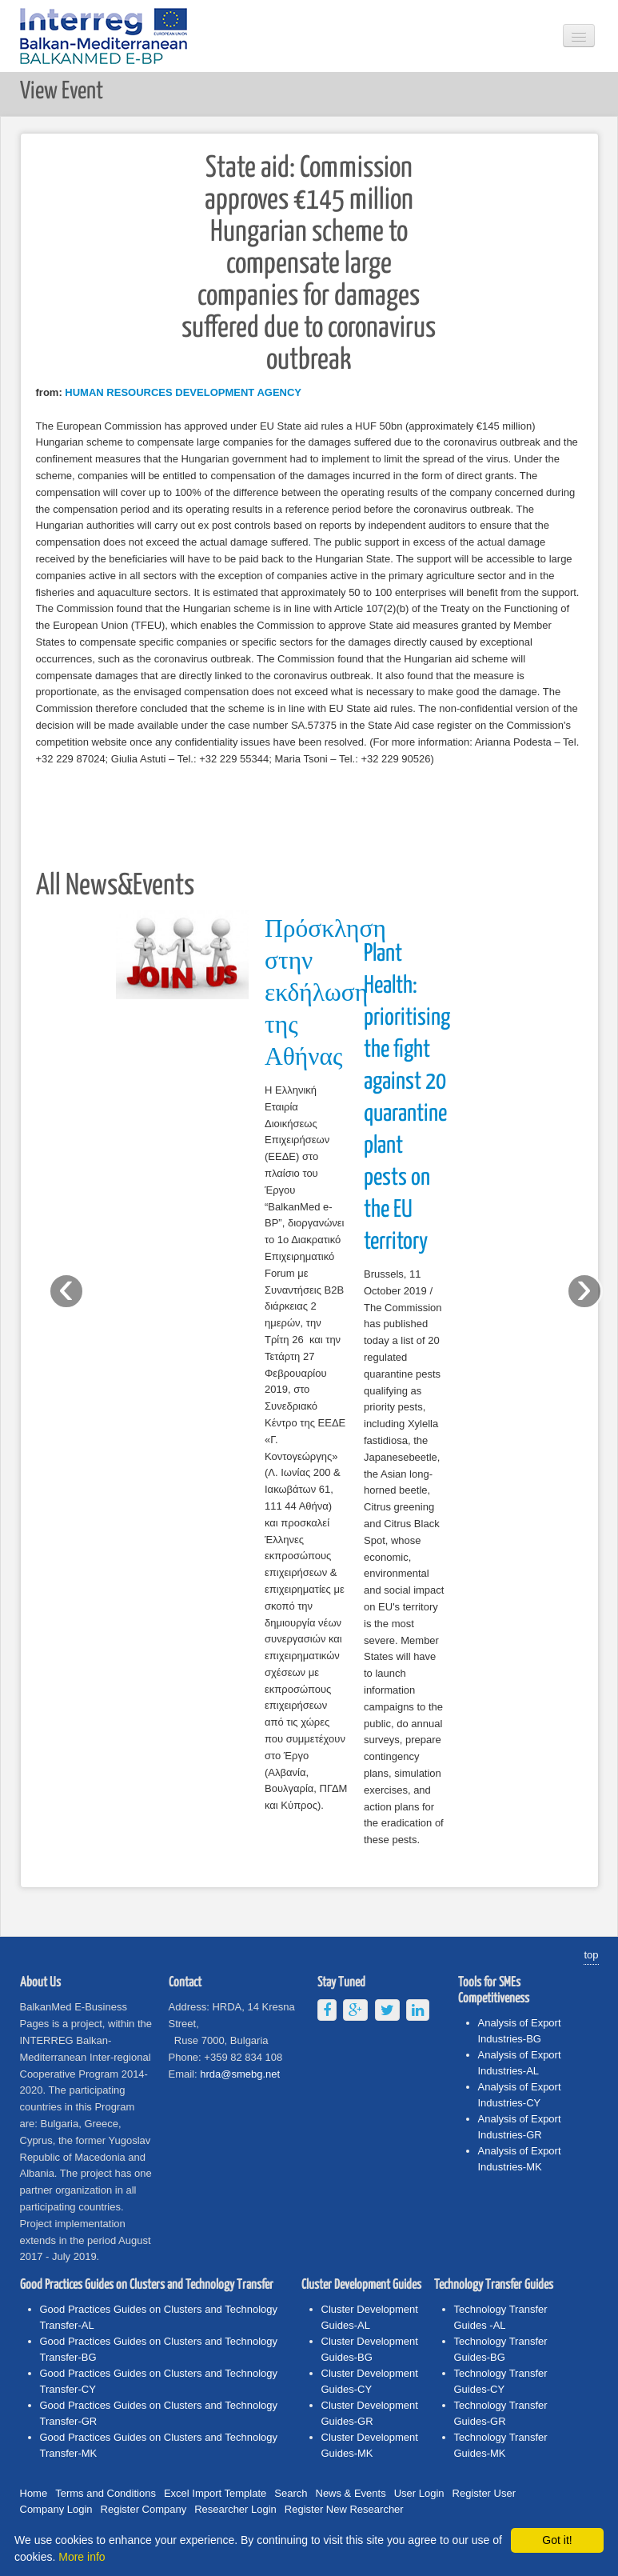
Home (34, 2493)
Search (290, 2493)
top (591, 1955)
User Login (419, 2493)
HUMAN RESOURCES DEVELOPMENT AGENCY (183, 392)
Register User (484, 2493)
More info (81, 2556)
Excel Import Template (215, 2493)
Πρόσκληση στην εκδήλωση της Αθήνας (325, 994)
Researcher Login (235, 2509)
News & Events (351, 2493)
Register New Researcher (344, 2509)
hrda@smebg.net (240, 2074)
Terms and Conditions (105, 2493)
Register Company (144, 2509)
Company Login (56, 2509)
